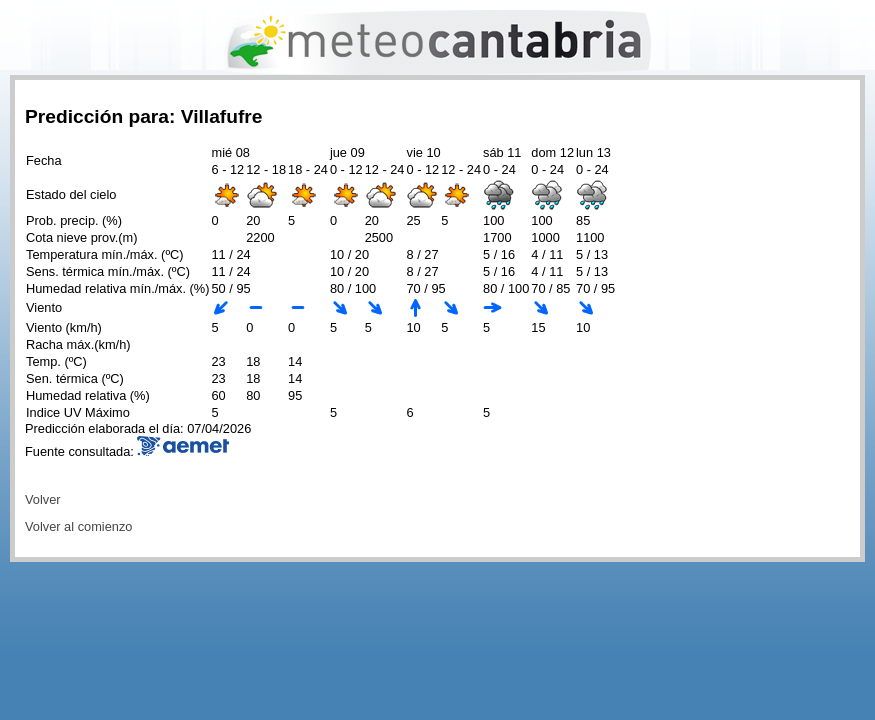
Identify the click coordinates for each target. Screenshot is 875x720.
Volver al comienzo (78, 526)
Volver (43, 499)
